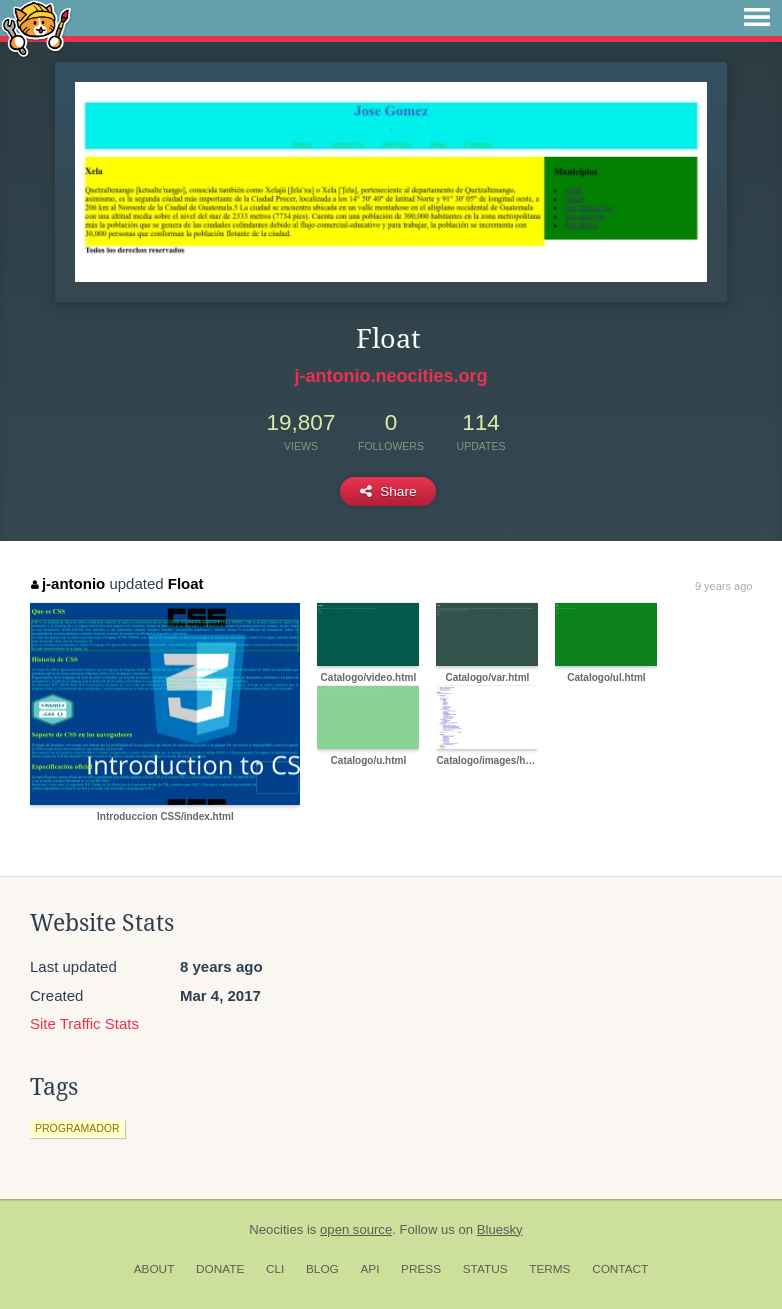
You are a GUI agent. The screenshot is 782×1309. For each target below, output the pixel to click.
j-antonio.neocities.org (390, 376)
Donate (220, 1269)
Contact (620, 1269)
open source (356, 1229)
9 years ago (723, 586)
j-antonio (68, 583)
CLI (275, 1269)
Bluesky (500, 1229)
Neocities (276, 1229)
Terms (549, 1269)
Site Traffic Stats (84, 1023)
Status (485, 1269)
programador (77, 1128)
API (369, 1269)
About (154, 1269)
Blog (322, 1269)
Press (421, 1269)
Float (186, 583)
